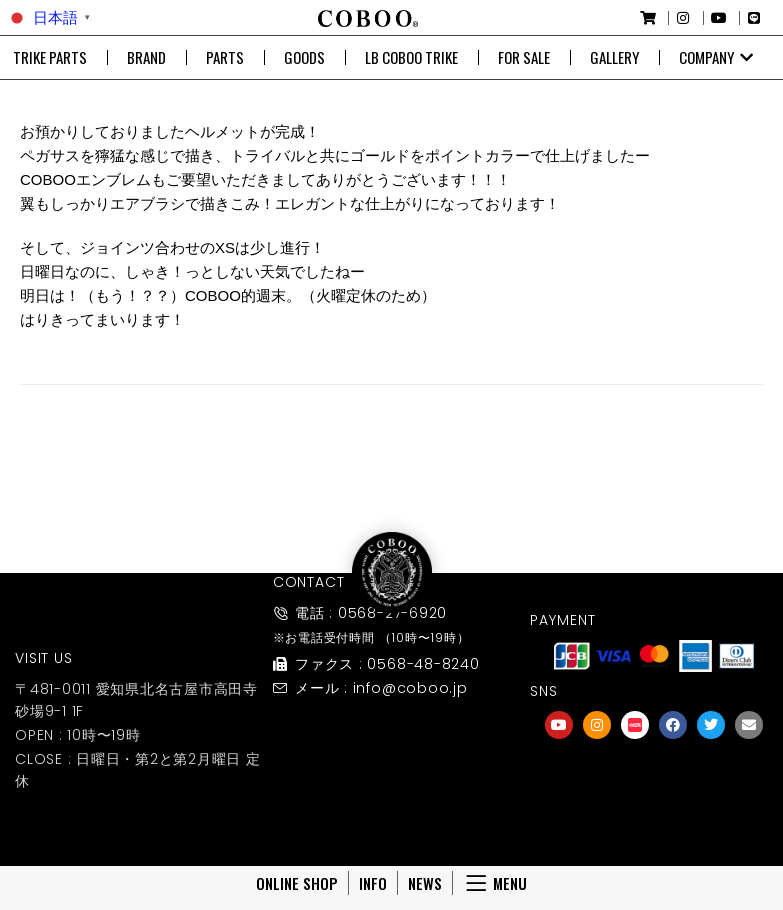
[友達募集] (654, 769)
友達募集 (654, 796)
